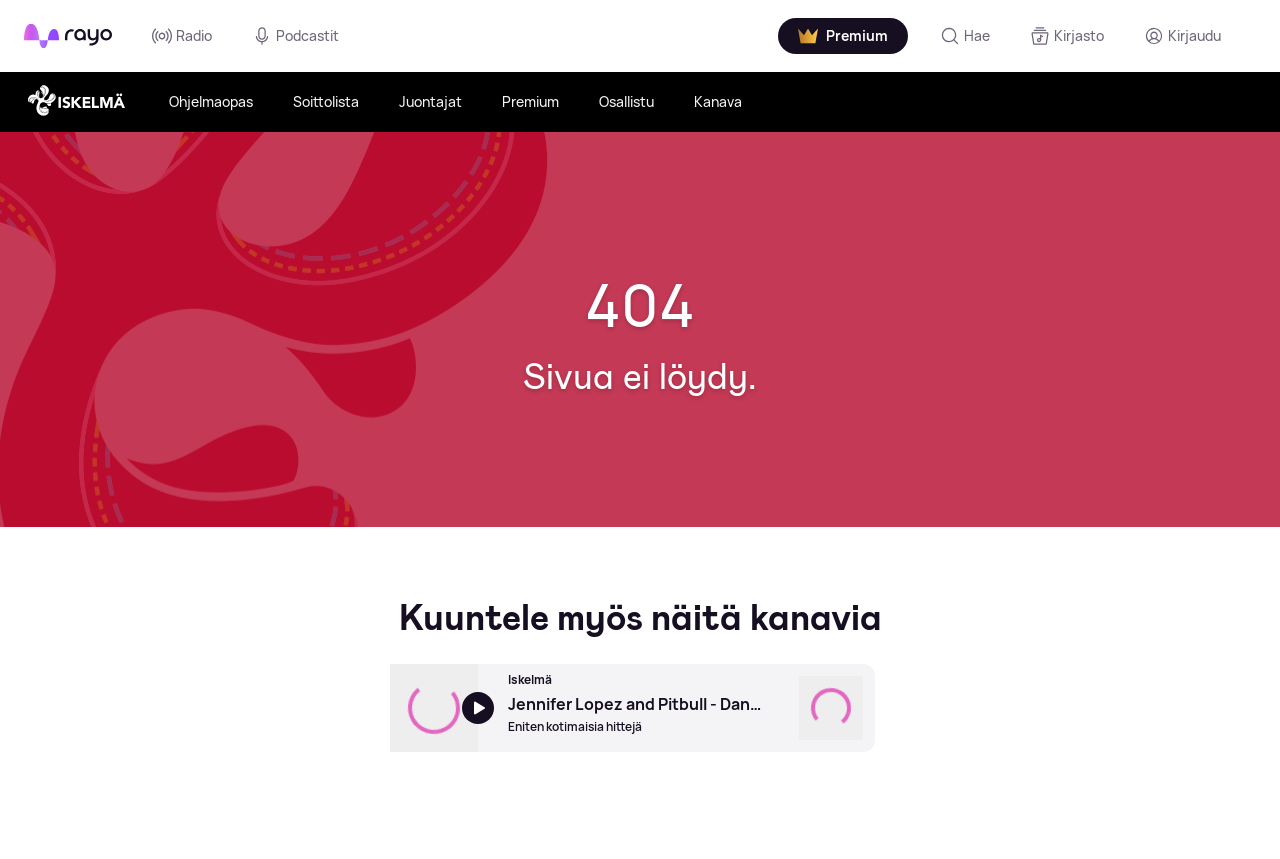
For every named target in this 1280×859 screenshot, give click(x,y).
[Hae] (964, 36)
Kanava (718, 101)
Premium (530, 101)
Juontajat (430, 101)
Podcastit (295, 36)
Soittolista (326, 101)
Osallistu (626, 101)
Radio (182, 36)
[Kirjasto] (1066, 36)
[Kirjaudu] (1181, 36)
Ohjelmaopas (211, 101)
